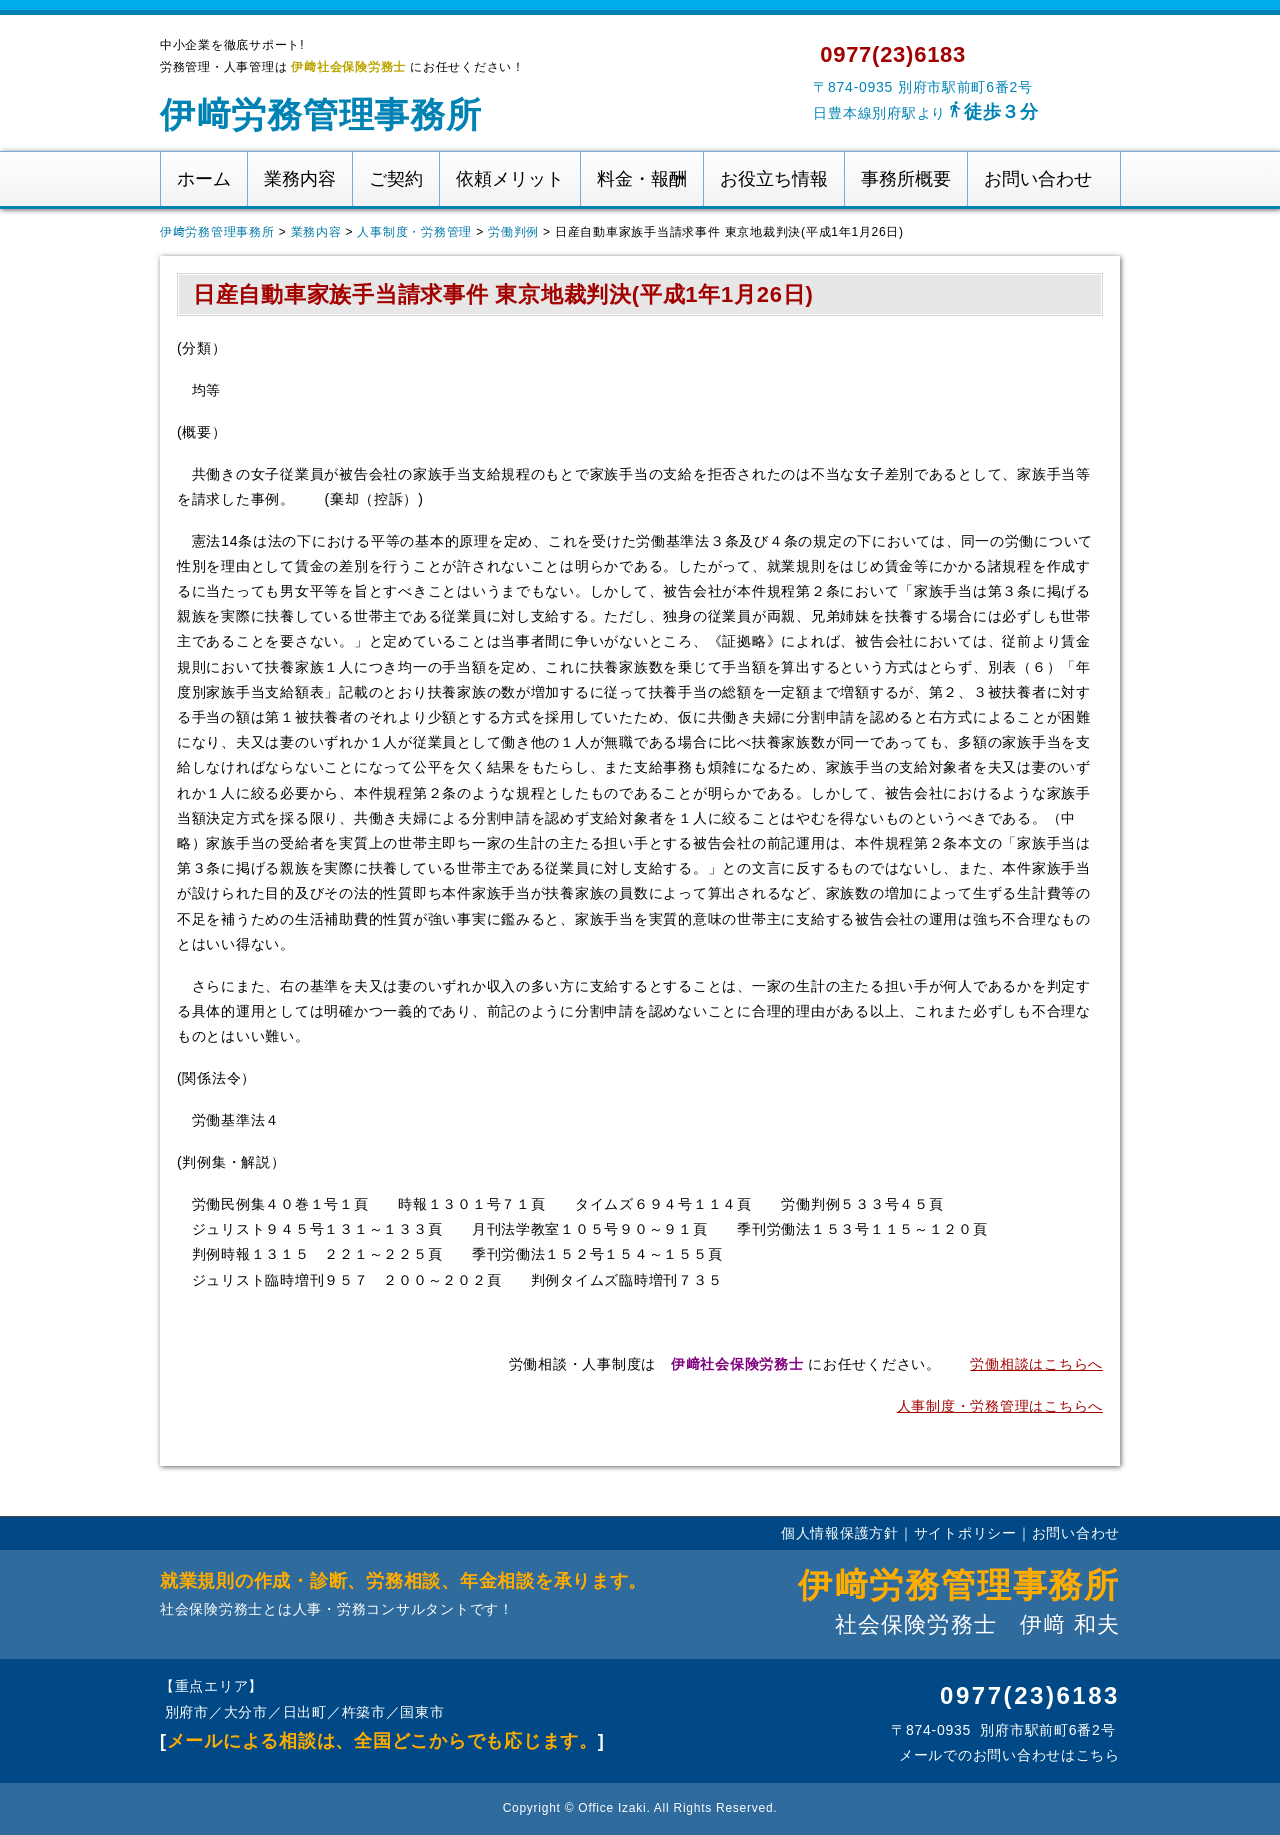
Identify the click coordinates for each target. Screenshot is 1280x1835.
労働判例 (513, 232)
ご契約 (396, 179)
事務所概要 (906, 179)
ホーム (204, 179)
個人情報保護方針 (840, 1533)
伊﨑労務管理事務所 (321, 114)
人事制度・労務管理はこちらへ (1000, 1406)
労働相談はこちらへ (1036, 1364)
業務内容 (300, 179)
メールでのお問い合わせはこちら (1007, 1755)
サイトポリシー (965, 1533)
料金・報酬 (642, 179)
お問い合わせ (1038, 179)
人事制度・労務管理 (414, 232)
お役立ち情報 (774, 179)
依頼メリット (510, 179)
